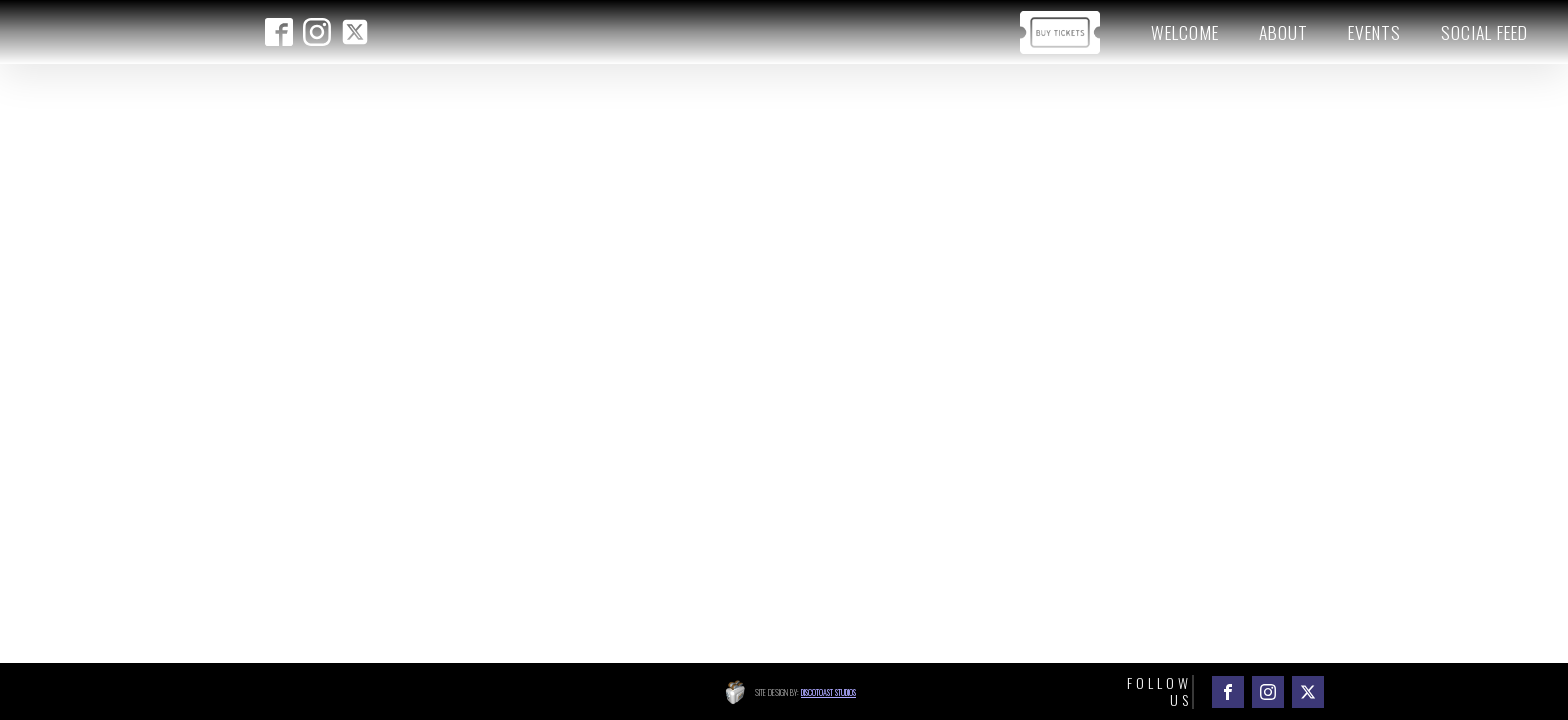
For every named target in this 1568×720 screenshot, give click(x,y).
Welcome (1185, 32)
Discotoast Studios (828, 692)
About (1283, 32)
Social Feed (1484, 32)
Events (1374, 32)
